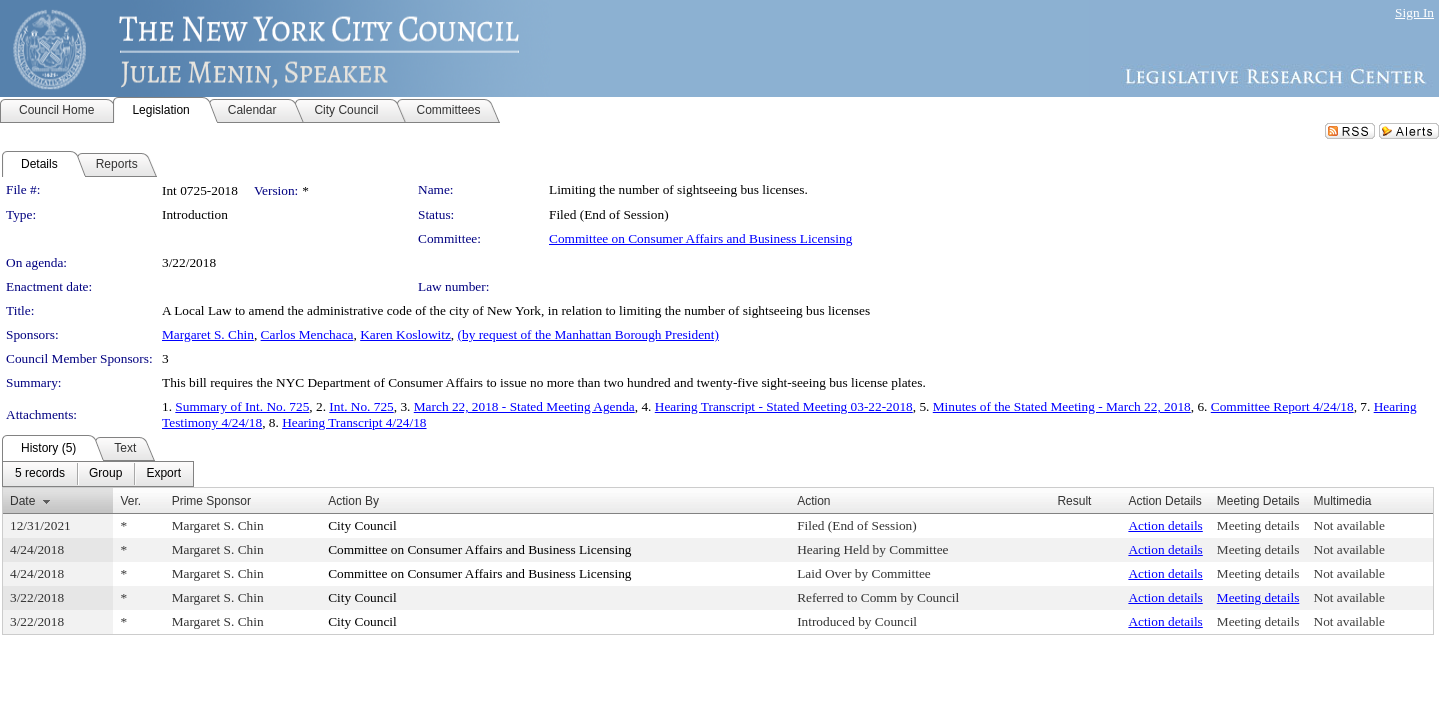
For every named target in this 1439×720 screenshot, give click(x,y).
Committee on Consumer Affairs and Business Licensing (700, 238)
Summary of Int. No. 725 (242, 406)
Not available (1349, 525)
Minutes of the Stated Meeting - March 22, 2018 (1062, 406)
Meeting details (1258, 525)
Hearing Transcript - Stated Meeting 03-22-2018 (784, 406)
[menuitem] (40, 474)
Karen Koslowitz (405, 334)
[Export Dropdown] (163, 474)
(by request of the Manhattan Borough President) (588, 334)
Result (1074, 501)
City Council (362, 525)
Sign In (1414, 12)
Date (22, 501)
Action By (353, 501)
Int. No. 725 (361, 406)
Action (813, 501)
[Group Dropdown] (105, 474)
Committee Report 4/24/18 (1282, 406)
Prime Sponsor (211, 501)
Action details (1165, 525)
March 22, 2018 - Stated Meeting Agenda (524, 406)
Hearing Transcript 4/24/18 (354, 422)
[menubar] (98, 474)
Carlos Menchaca (307, 334)
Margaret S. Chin (208, 334)
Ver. (130, 501)
